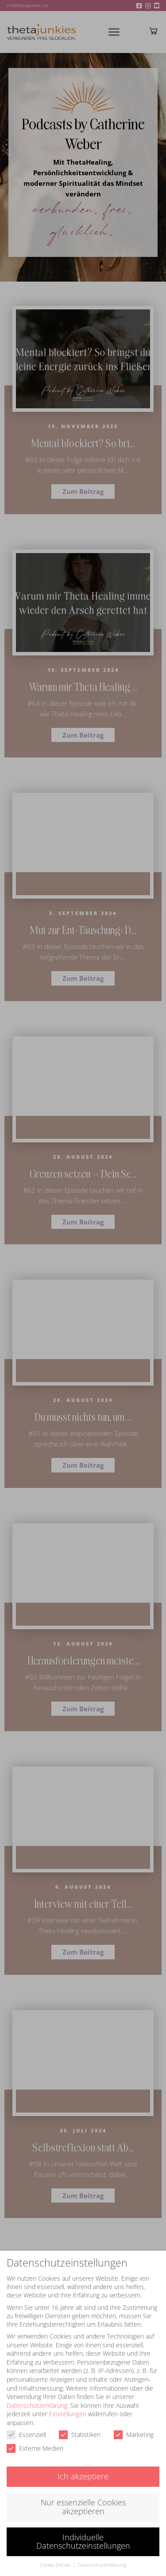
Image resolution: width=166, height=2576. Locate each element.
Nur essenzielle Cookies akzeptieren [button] (83, 2497)
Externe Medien (35, 2438)
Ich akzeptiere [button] (83, 2467)
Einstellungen (67, 2404)
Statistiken (79, 2425)
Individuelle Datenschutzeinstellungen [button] (83, 2532)
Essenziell (26, 2425)
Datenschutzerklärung (37, 2395)
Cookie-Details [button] (56, 2556)
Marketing (134, 2425)
